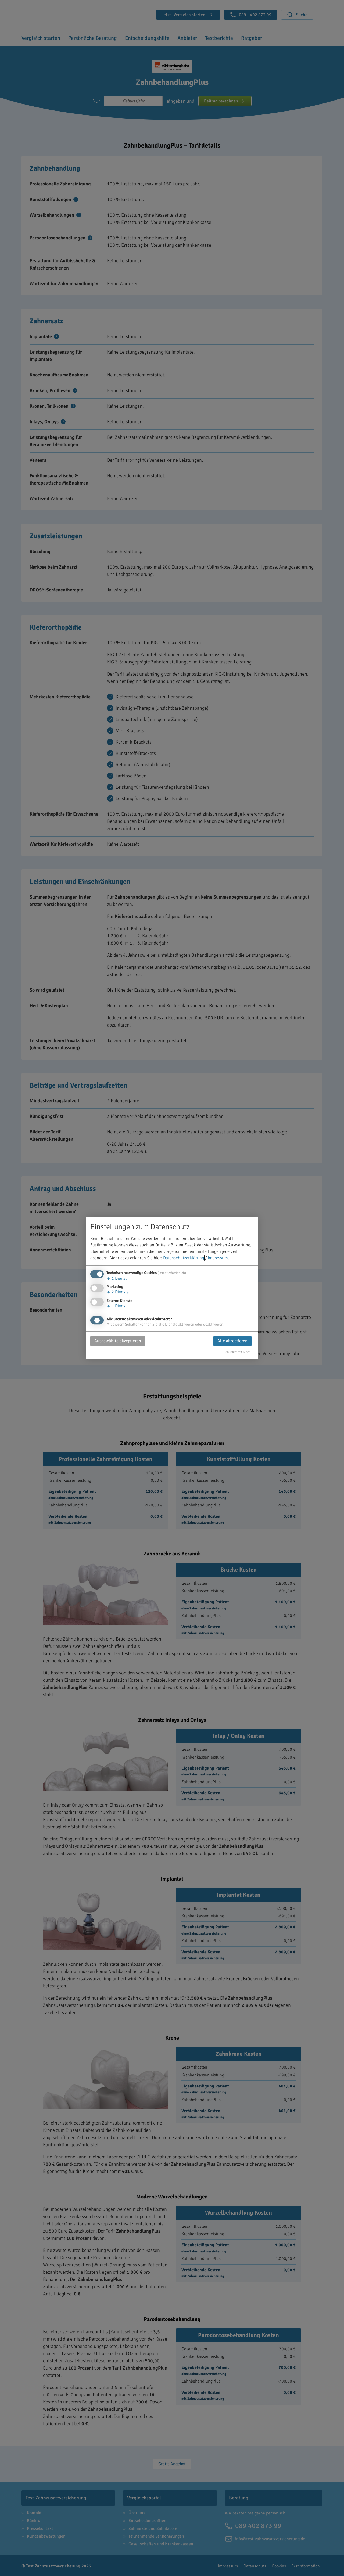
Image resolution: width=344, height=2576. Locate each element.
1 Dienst (116, 1278)
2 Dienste (117, 1292)
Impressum (218, 1258)
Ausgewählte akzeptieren (117, 1341)
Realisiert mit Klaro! (237, 1352)
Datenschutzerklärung (183, 1258)
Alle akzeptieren (232, 1341)
